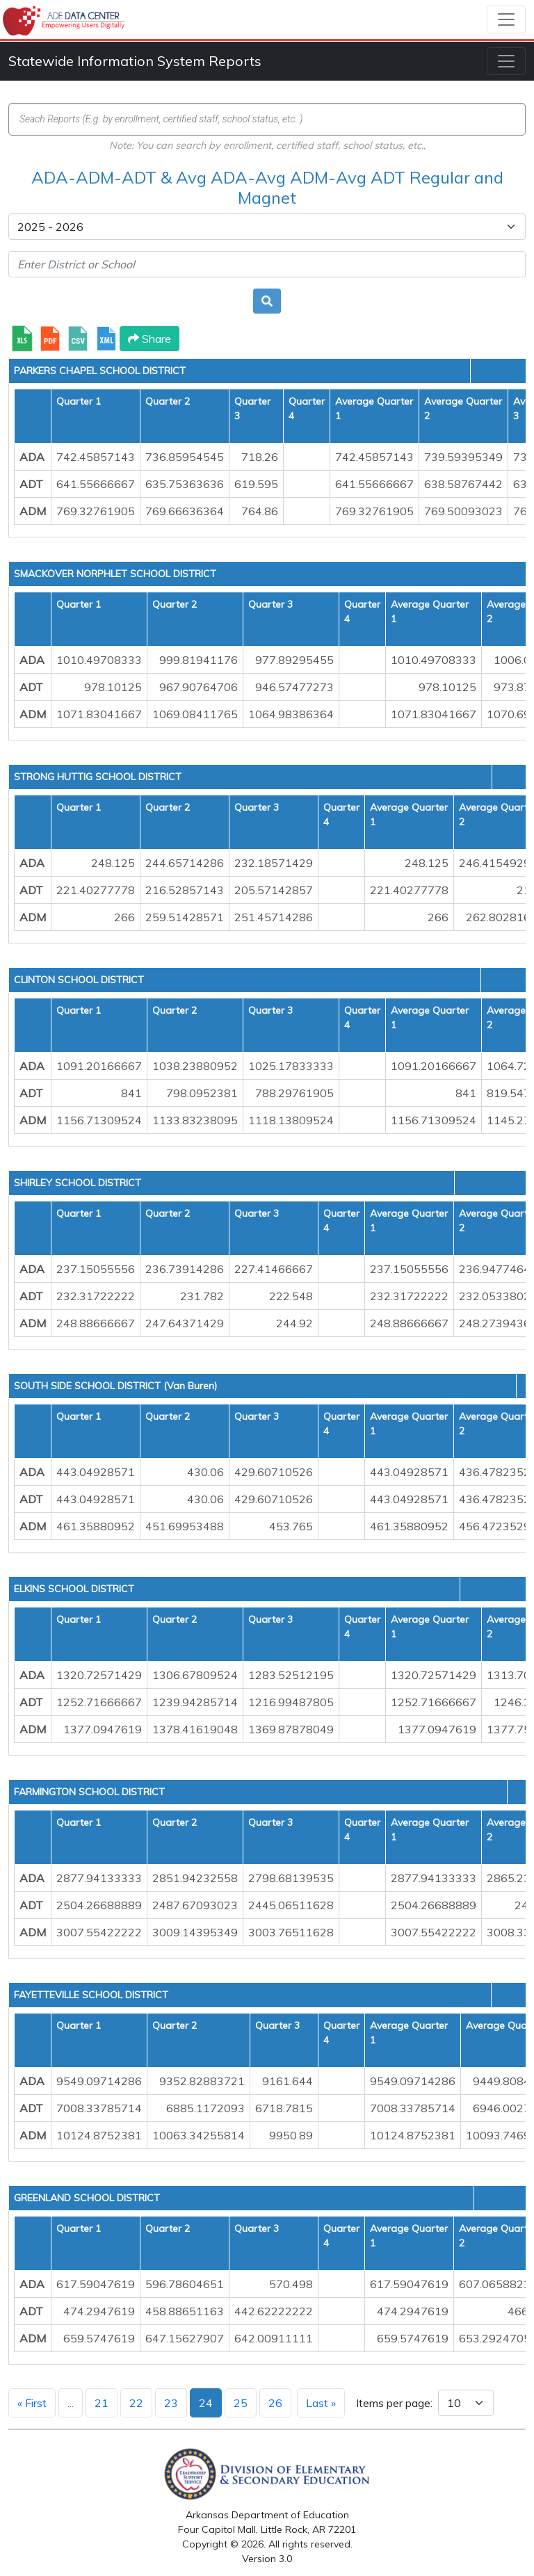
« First (32, 2403)
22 (136, 2403)
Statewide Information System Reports (134, 61)
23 (171, 2403)
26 (275, 2403)
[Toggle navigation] (506, 19)
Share (149, 339)
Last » (321, 2403)
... (70, 2403)
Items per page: (394, 2403)
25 (241, 2403)
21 (101, 2403)
